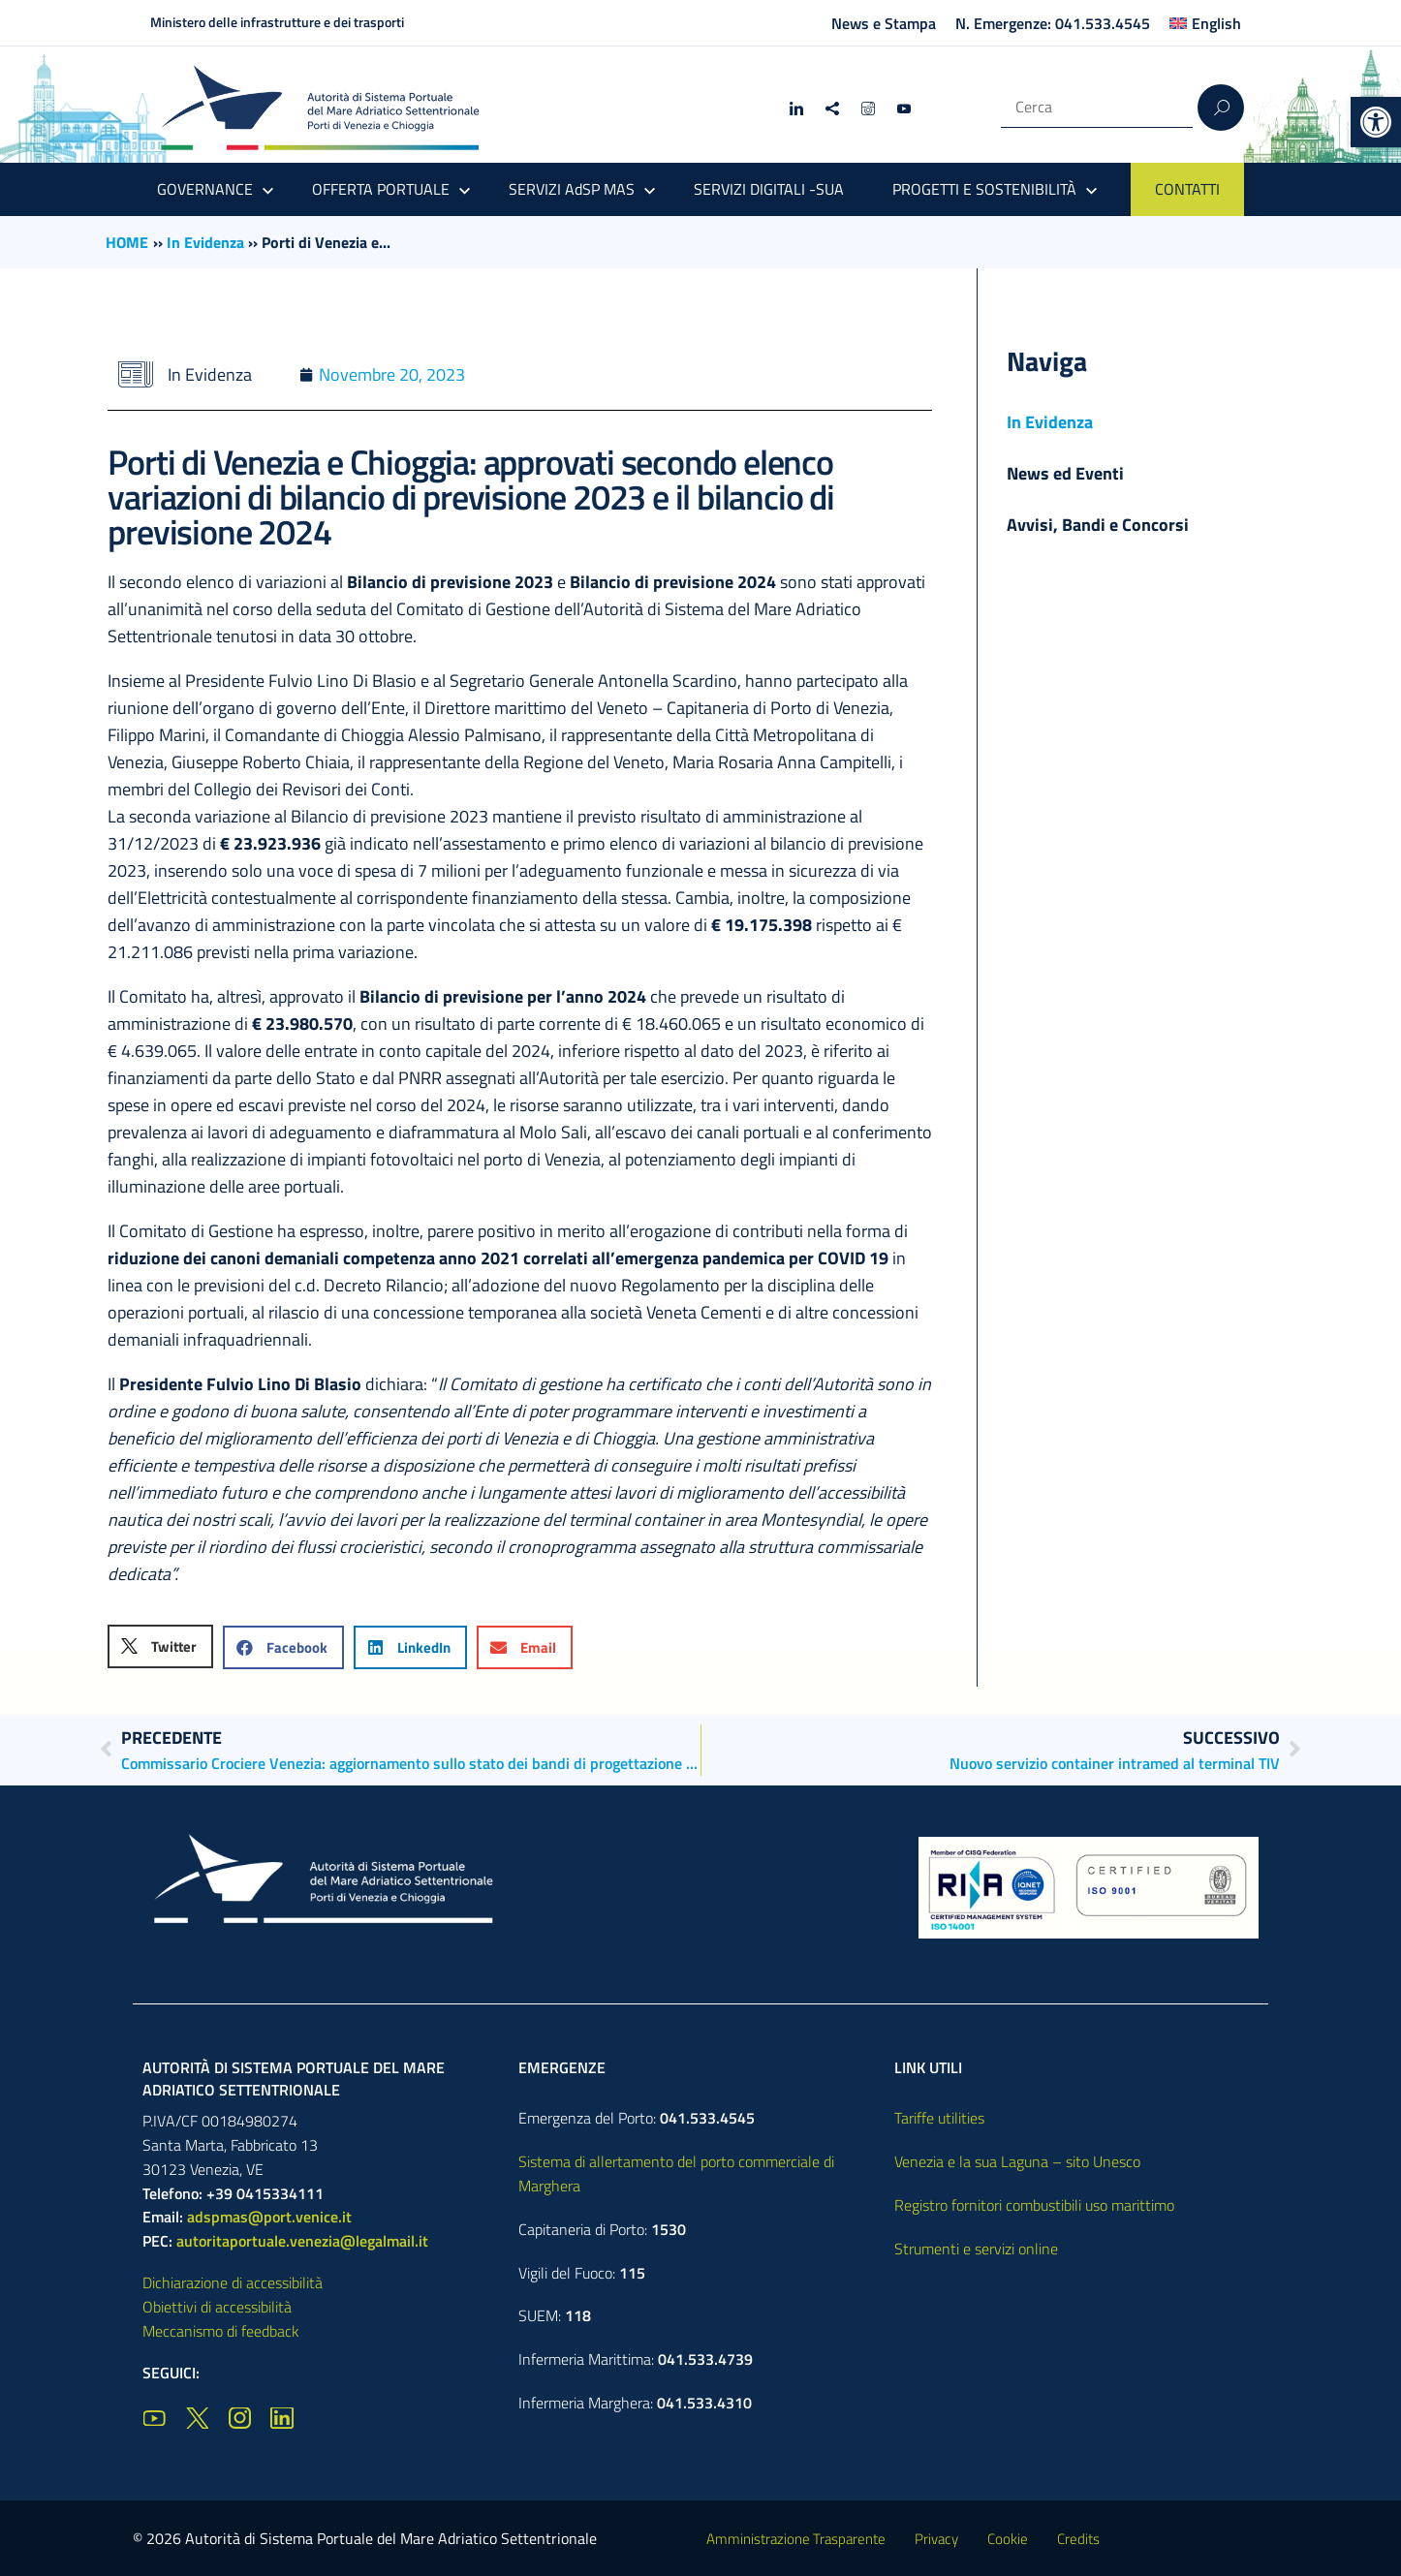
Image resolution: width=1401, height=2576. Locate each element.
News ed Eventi (1065, 473)
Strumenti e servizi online (976, 2248)
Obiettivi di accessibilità (217, 2306)
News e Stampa (883, 23)
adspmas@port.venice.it (269, 2216)
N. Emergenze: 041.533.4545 (1052, 23)
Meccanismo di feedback (220, 2331)
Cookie (1007, 2539)
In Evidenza (205, 242)
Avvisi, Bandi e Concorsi (1098, 525)
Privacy (936, 2539)
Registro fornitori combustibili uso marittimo (1034, 2205)
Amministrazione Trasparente (796, 2539)
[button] (1376, 122)
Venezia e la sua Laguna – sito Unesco (1017, 2161)
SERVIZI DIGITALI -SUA (769, 189)
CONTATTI (1187, 189)
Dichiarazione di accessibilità (232, 2282)
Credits (1078, 2539)
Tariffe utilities (939, 2117)
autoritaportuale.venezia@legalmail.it (302, 2240)
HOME (127, 242)
